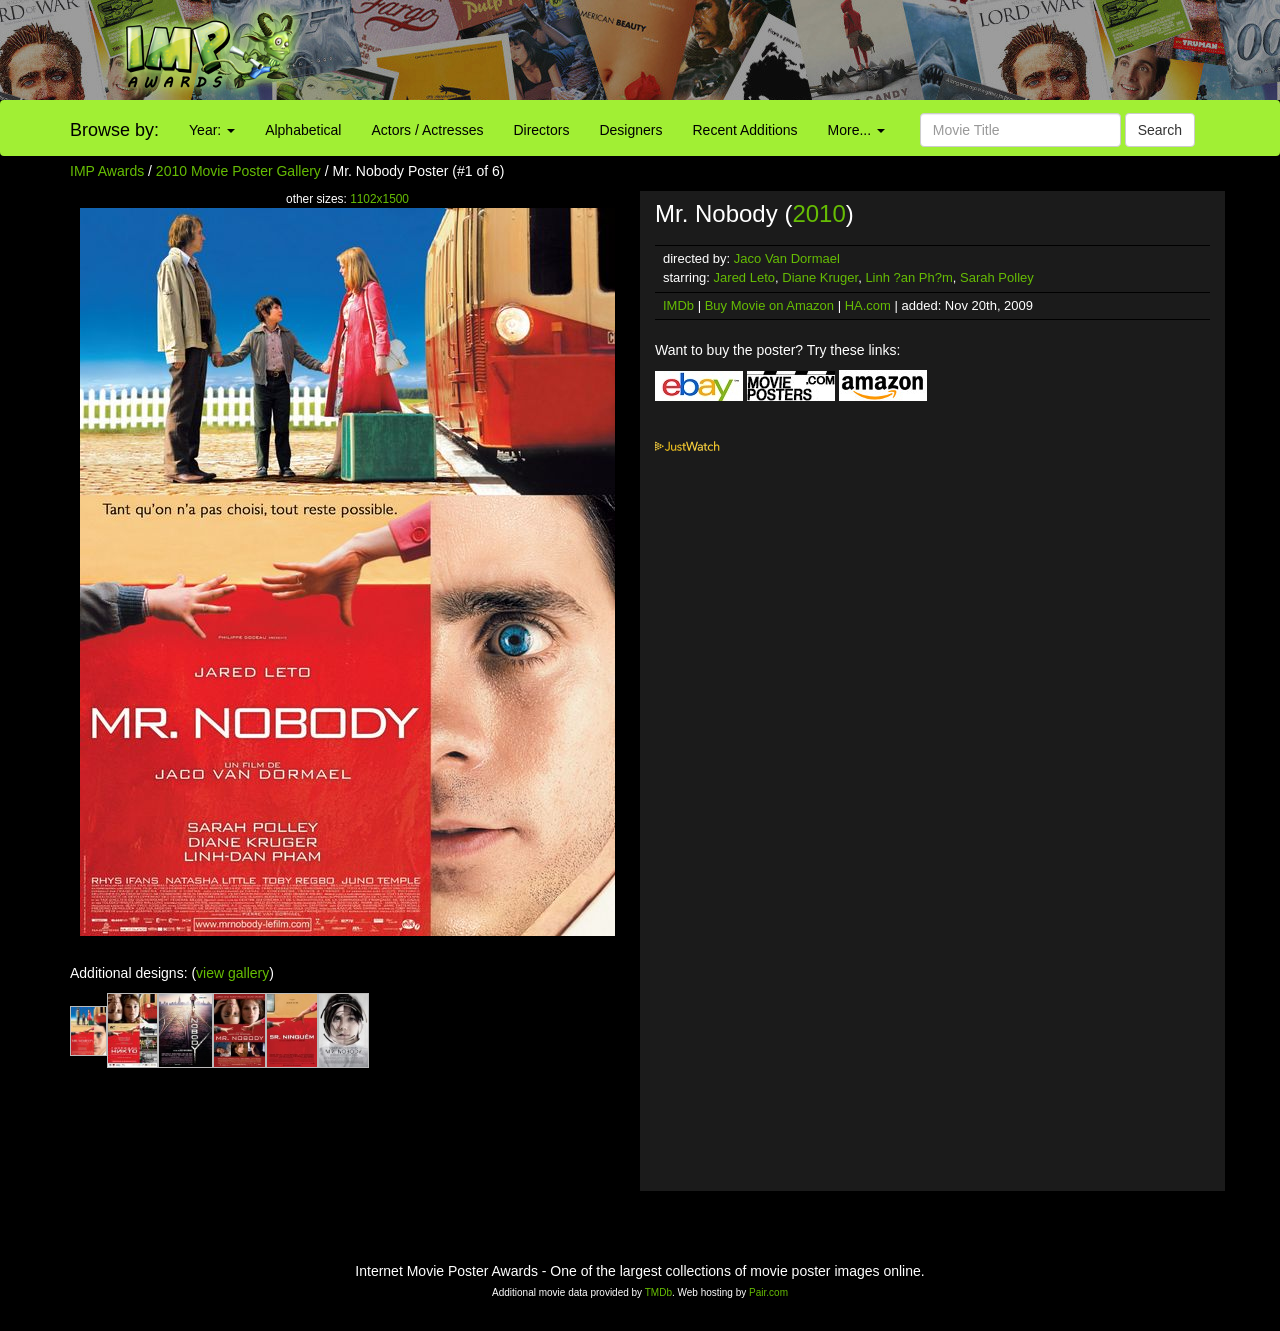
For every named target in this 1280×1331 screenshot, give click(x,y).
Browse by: (114, 130)
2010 (818, 213)
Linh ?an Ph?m (908, 277)
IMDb (678, 305)
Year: (212, 130)
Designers (630, 130)
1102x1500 (379, 199)
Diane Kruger (820, 277)
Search (1160, 130)
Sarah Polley (997, 277)
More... (856, 130)
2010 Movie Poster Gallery (238, 171)
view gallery (232, 973)
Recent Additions (745, 130)
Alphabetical (303, 130)
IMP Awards (107, 171)
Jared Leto (744, 277)
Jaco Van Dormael (787, 258)
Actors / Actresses (427, 130)
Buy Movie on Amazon (769, 305)
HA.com (868, 305)
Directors (541, 130)
